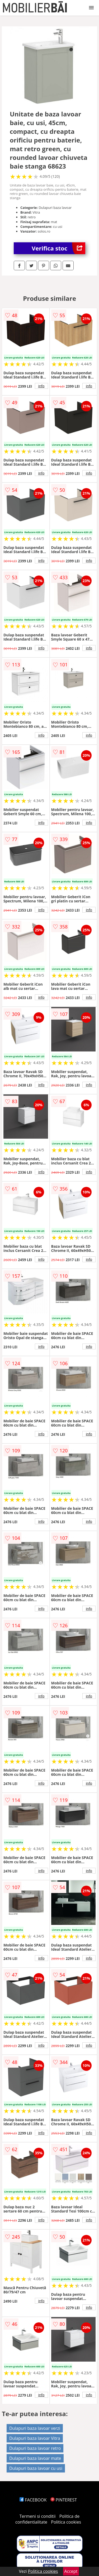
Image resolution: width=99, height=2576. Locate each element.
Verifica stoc (58, 248)
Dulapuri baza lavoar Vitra (34, 2438)
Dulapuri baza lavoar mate (35, 2458)
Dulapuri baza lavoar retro (35, 2448)
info (41, 386)
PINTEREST (63, 2500)
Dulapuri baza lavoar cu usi (35, 2468)
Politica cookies (66, 2522)
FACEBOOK (33, 2500)
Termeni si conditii (38, 2516)
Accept (71, 2571)
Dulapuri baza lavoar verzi (34, 2428)
